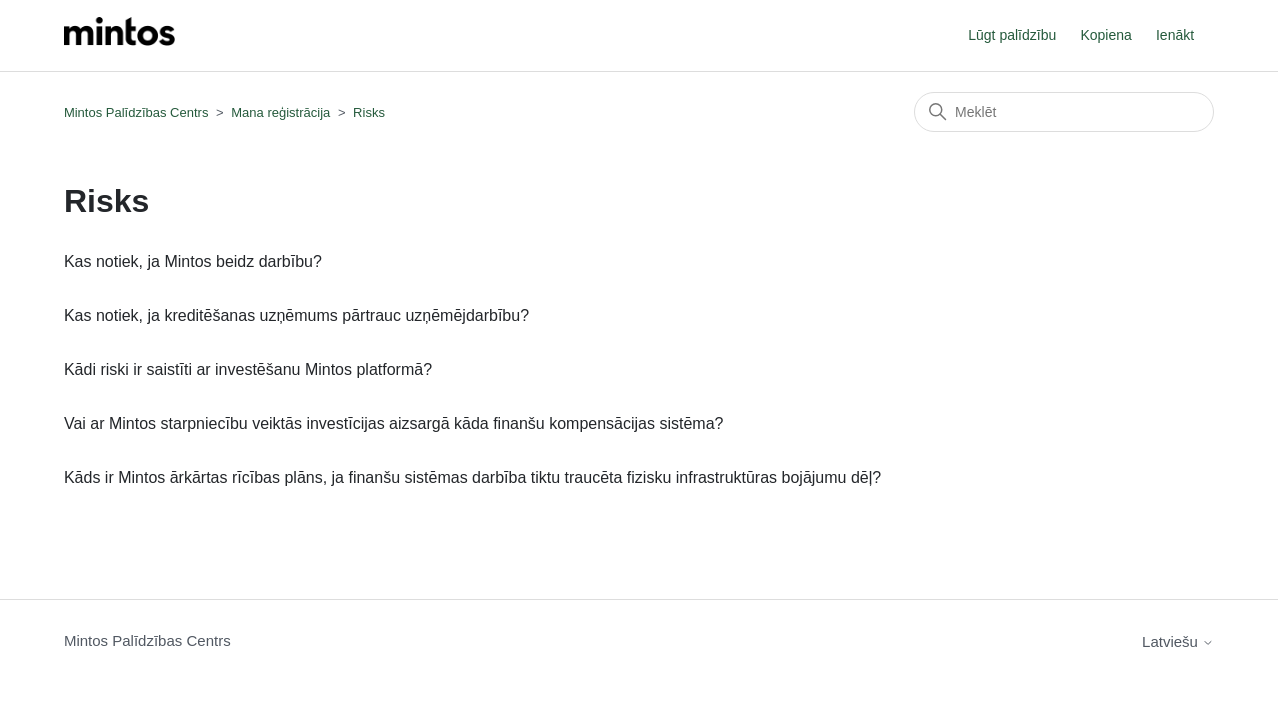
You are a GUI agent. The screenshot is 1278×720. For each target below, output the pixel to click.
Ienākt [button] (1175, 35)
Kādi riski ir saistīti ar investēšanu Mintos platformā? (248, 369)
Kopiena (1105, 35)
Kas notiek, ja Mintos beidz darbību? (193, 261)
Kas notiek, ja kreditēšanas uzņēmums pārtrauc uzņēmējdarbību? (296, 315)
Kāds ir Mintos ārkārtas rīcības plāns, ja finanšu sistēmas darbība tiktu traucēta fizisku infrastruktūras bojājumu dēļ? (472, 477)
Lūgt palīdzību (1012, 35)
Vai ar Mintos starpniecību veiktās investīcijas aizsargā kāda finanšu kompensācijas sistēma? (394, 423)
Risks (369, 112)
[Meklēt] (1064, 112)
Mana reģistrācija (280, 112)
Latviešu (1178, 641)
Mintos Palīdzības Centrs (136, 112)
